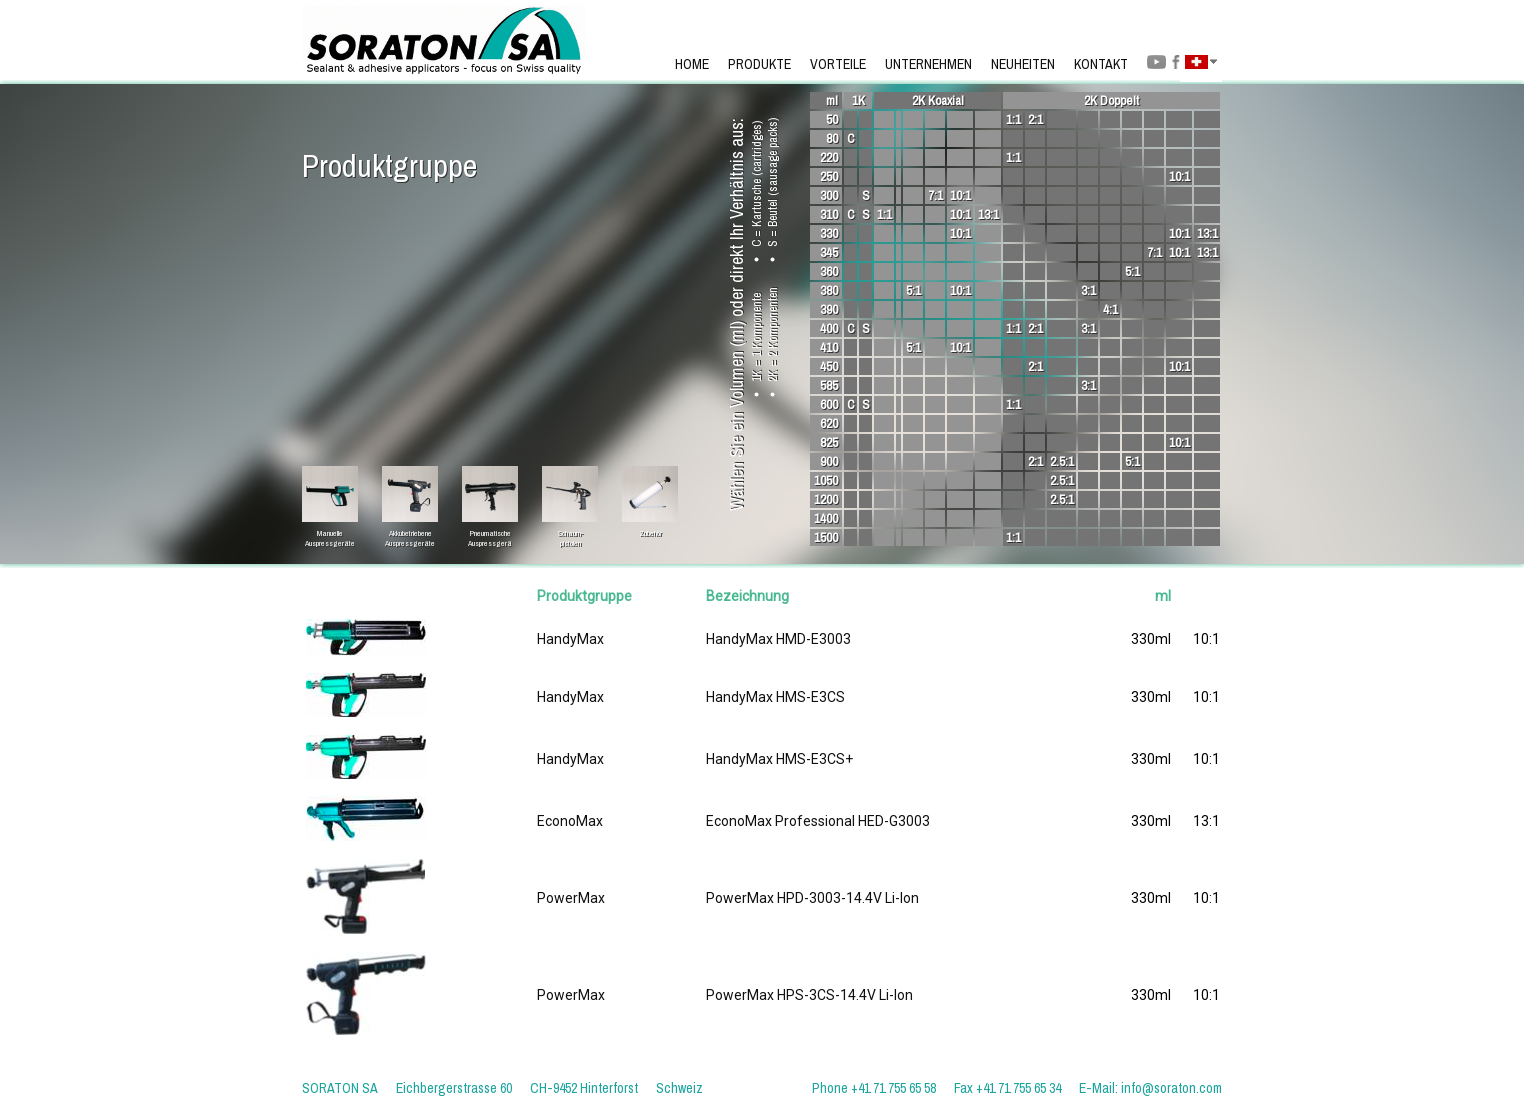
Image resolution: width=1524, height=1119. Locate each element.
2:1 (1035, 119)
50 (832, 119)
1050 (826, 480)
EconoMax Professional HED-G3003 (818, 821)
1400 (826, 518)
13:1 (988, 214)
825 (829, 442)
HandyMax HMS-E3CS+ (779, 759)
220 (829, 157)
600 (829, 404)
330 (829, 233)
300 (829, 195)
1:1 (1013, 119)
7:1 (935, 195)
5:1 (1132, 271)
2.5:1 (1062, 461)
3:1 (1088, 290)
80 (832, 138)
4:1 (1110, 309)
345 (829, 252)
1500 (826, 537)
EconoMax (570, 821)
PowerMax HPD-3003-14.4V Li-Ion (812, 898)
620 (829, 423)
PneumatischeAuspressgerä (490, 533)
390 (829, 309)
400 (829, 328)
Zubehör (650, 533)
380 (829, 290)
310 (829, 214)
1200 (826, 499)
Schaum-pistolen (570, 533)
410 (829, 347)
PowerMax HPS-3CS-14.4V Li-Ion (809, 995)
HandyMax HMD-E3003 (778, 639)
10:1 (1179, 176)
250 (829, 176)
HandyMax (570, 639)
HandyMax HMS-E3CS (775, 697)
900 (829, 461)
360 (829, 271)
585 (829, 385)
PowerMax (571, 898)
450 (829, 366)
